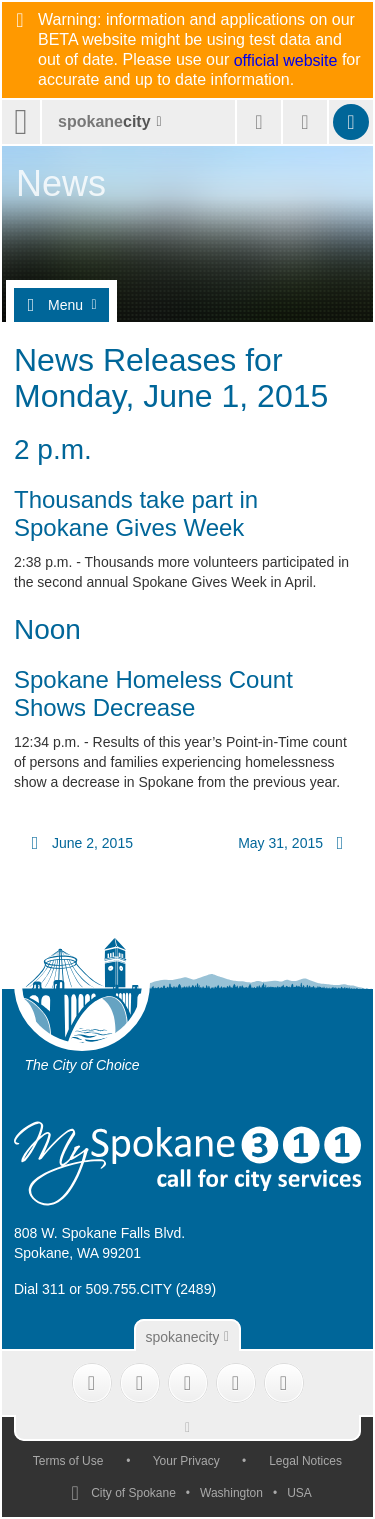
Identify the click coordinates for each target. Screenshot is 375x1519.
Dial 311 (39, 1289)
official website (286, 61)
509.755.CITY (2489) (151, 1289)
